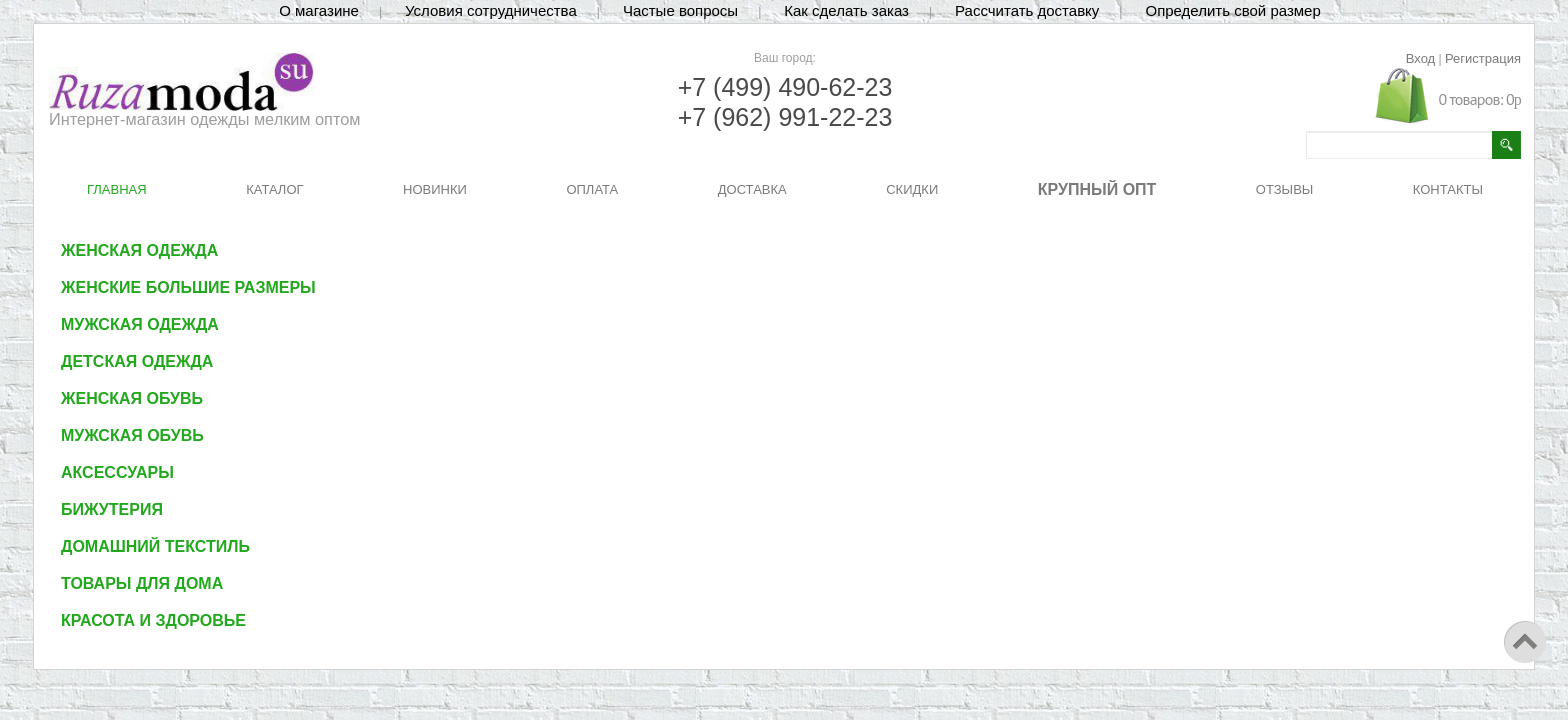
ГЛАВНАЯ (117, 189)
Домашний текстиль (155, 546)
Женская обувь (132, 398)
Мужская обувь (132, 435)
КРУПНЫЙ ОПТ (1097, 189)
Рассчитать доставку (1027, 10)
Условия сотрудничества (491, 10)
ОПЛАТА (592, 189)
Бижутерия (112, 509)
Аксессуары (117, 472)
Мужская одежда (140, 324)
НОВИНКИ (435, 189)
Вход (1420, 58)
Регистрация (1483, 58)
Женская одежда (139, 250)
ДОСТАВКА (752, 189)
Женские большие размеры (188, 287)
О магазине (319, 10)
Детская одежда (137, 361)
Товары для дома (142, 583)
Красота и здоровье (153, 620)
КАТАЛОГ (274, 189)
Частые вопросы (680, 10)
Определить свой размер (1232, 10)
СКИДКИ (912, 189)
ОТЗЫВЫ (1284, 189)
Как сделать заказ (846, 10)
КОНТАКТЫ (1448, 189)
